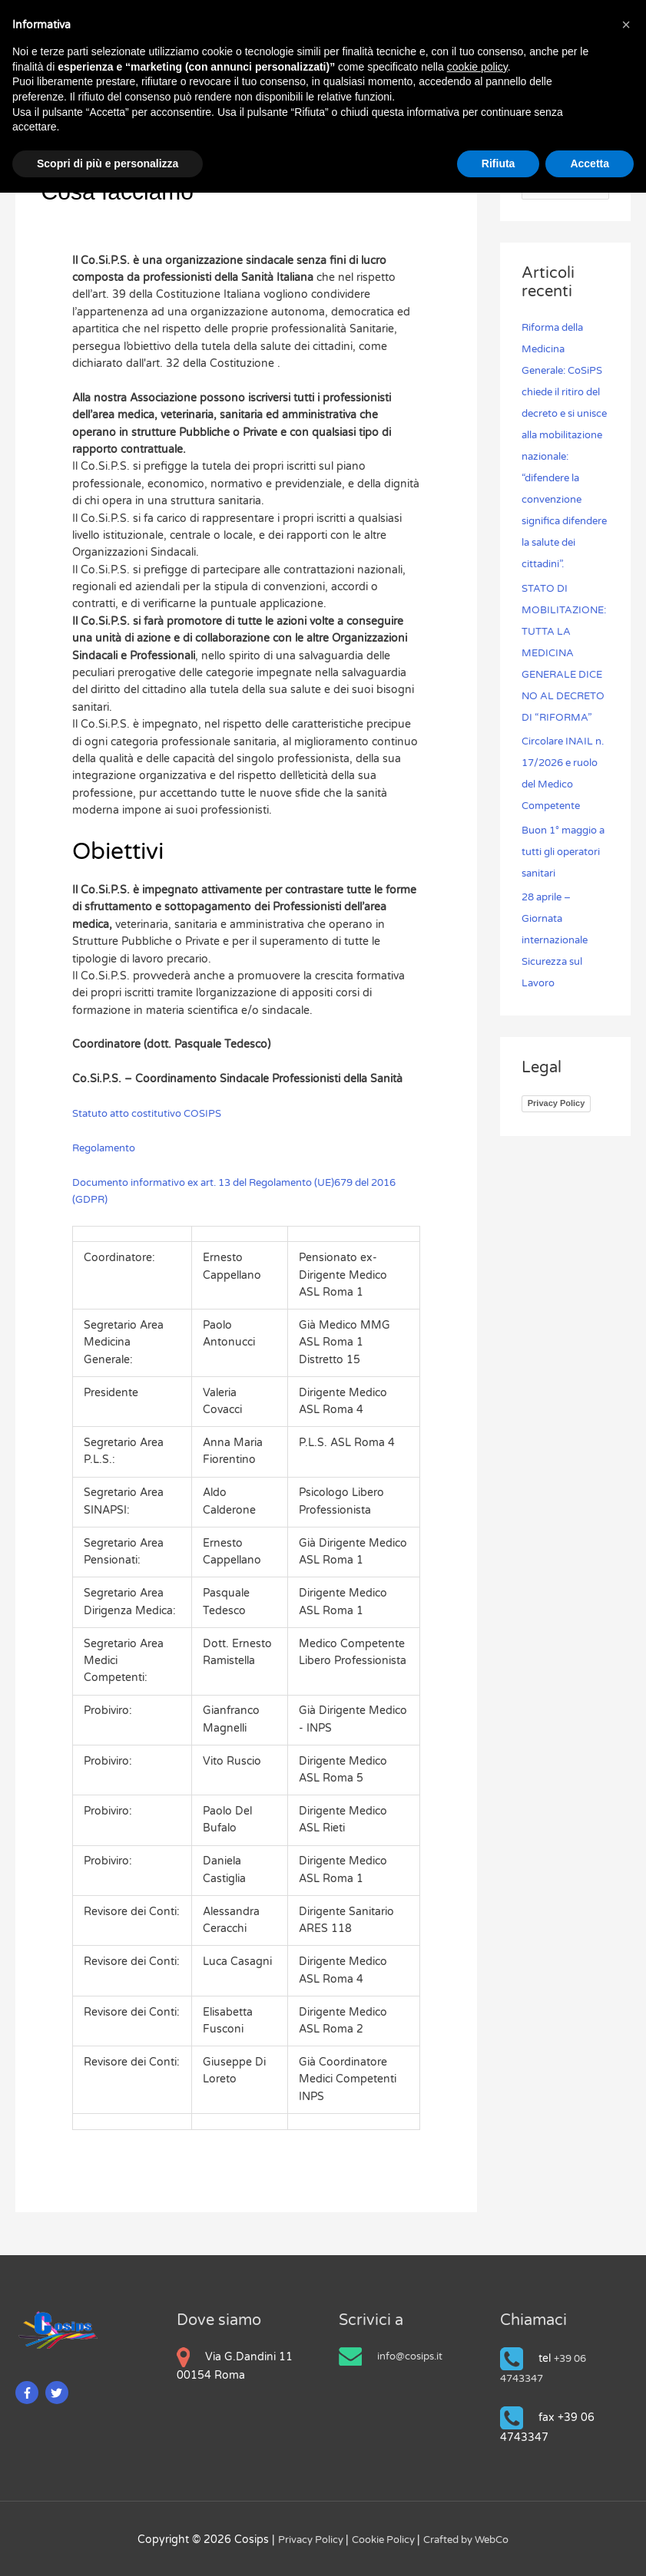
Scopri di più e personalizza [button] (107, 163)
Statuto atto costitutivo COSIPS (153, 1111)
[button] (626, 24)
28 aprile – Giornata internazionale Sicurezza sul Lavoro (558, 1003)
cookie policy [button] (477, 67)
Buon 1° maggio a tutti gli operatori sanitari (565, 915)
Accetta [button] (589, 163)
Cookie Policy (382, 2537)
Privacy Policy (556, 1166)
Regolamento (107, 1145)
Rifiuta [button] (498, 163)
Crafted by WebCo (471, 2537)
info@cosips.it (413, 2353)
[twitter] (58, 2391)
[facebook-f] (28, 2391)
